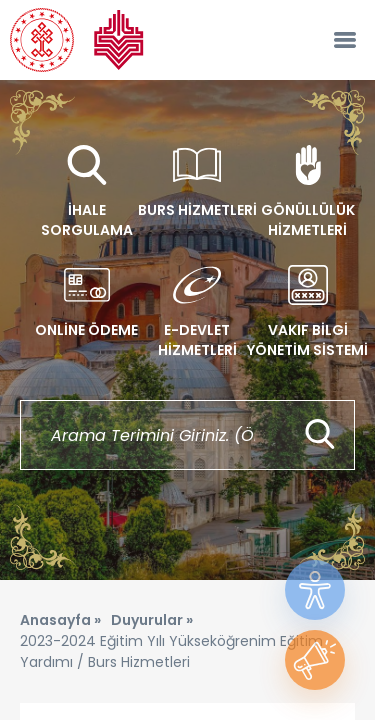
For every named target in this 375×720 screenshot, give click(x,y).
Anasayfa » (60, 620)
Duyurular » (152, 620)
